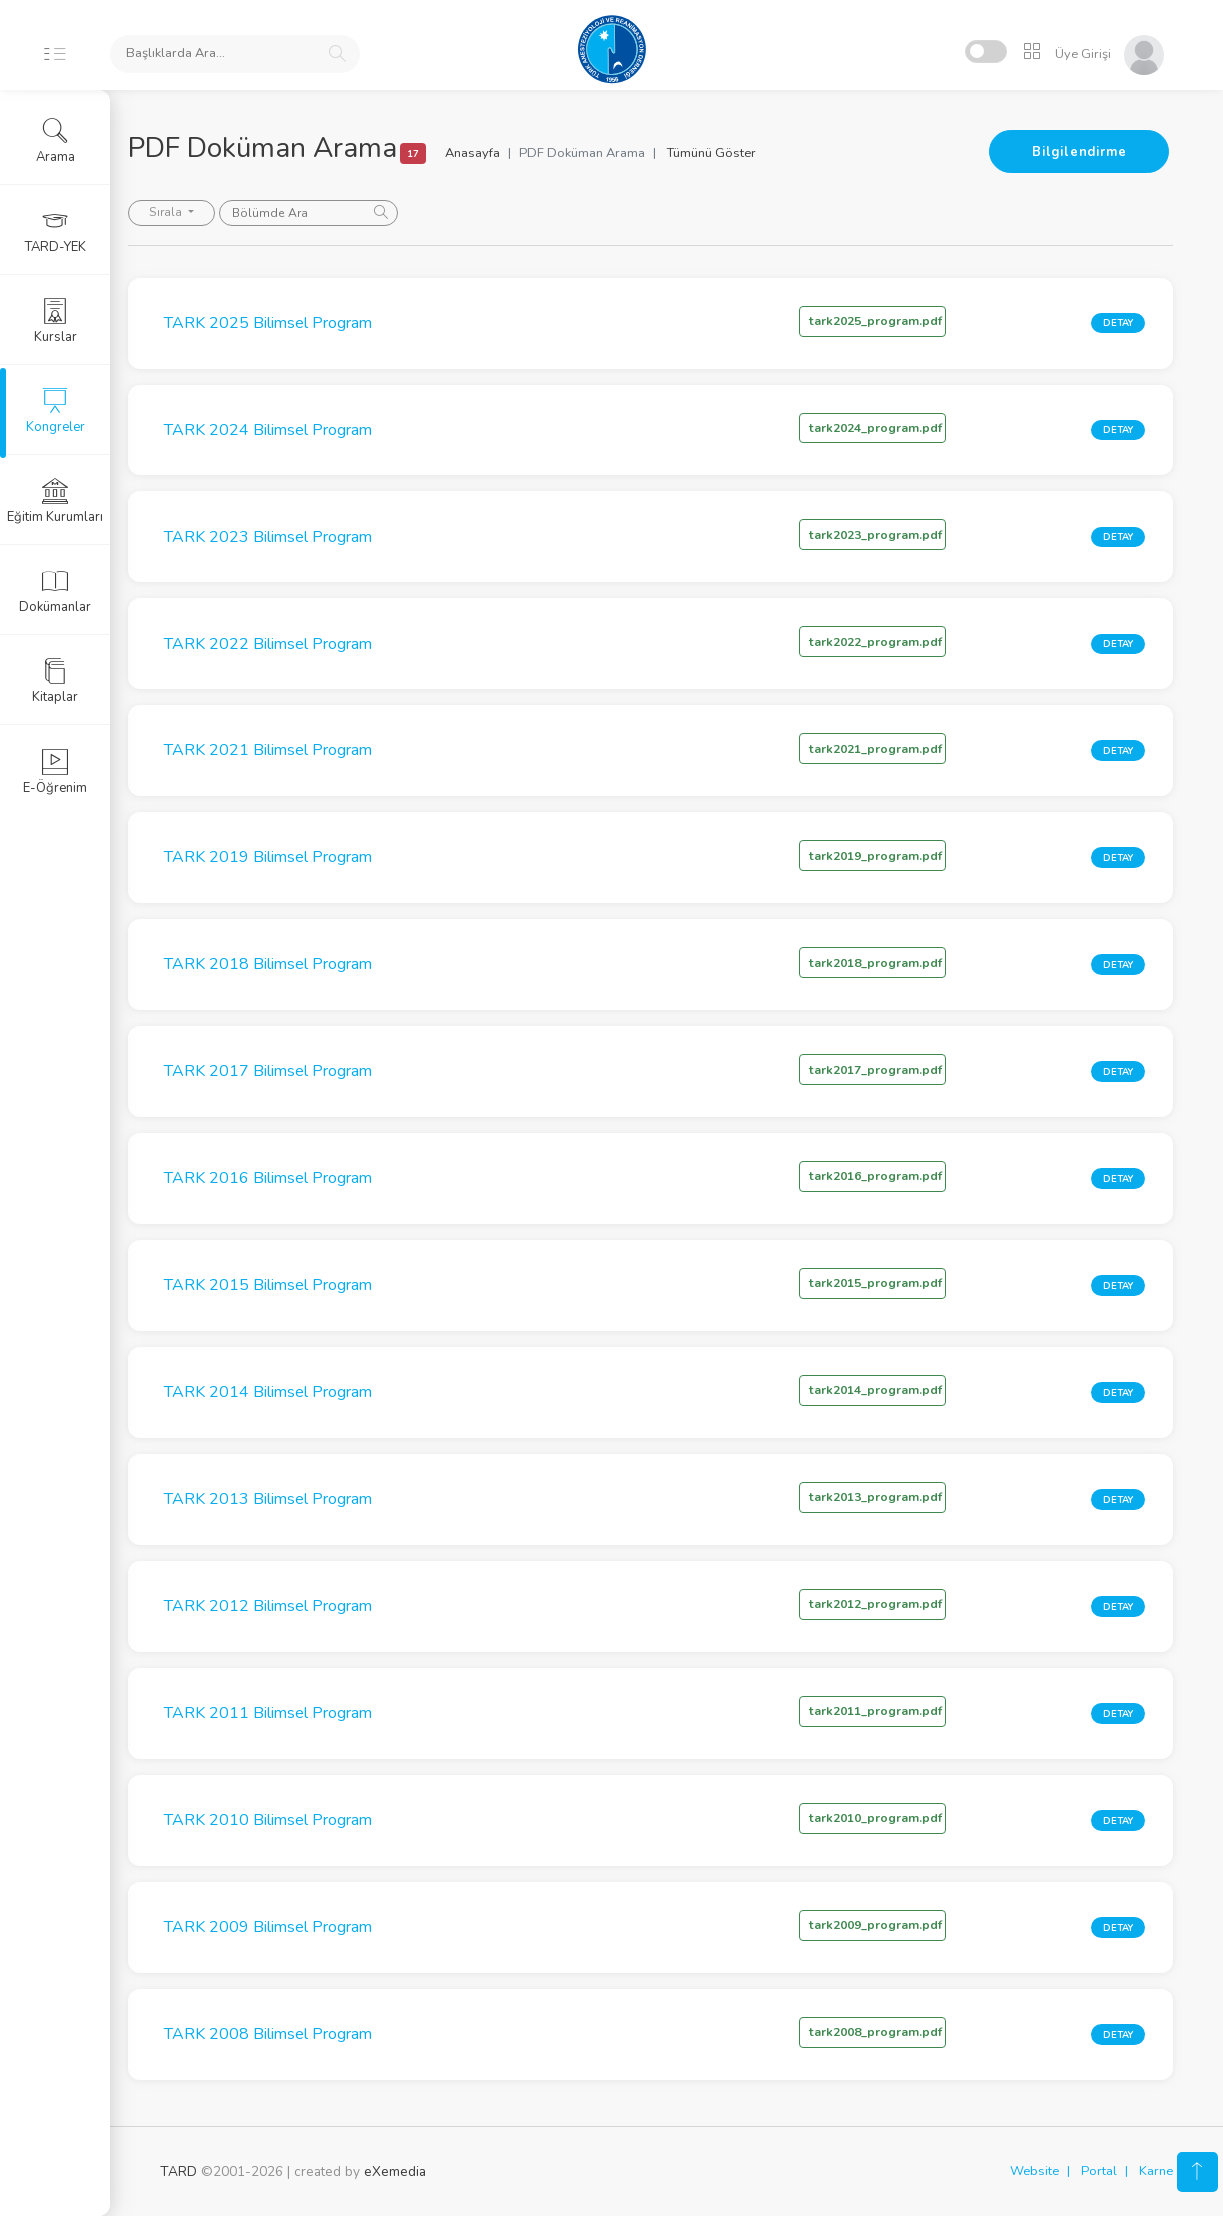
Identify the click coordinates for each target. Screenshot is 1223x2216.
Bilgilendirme (1079, 152)
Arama (55, 141)
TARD (178, 2171)
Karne (1156, 2171)
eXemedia (395, 2171)
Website (1034, 2171)
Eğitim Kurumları (55, 501)
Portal (1099, 2171)
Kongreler (55, 411)
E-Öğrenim (55, 772)
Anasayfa (504, 153)
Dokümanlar (55, 591)
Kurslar (55, 321)
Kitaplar (55, 681)
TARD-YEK (55, 231)
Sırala (199, 212)
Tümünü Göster (743, 153)
